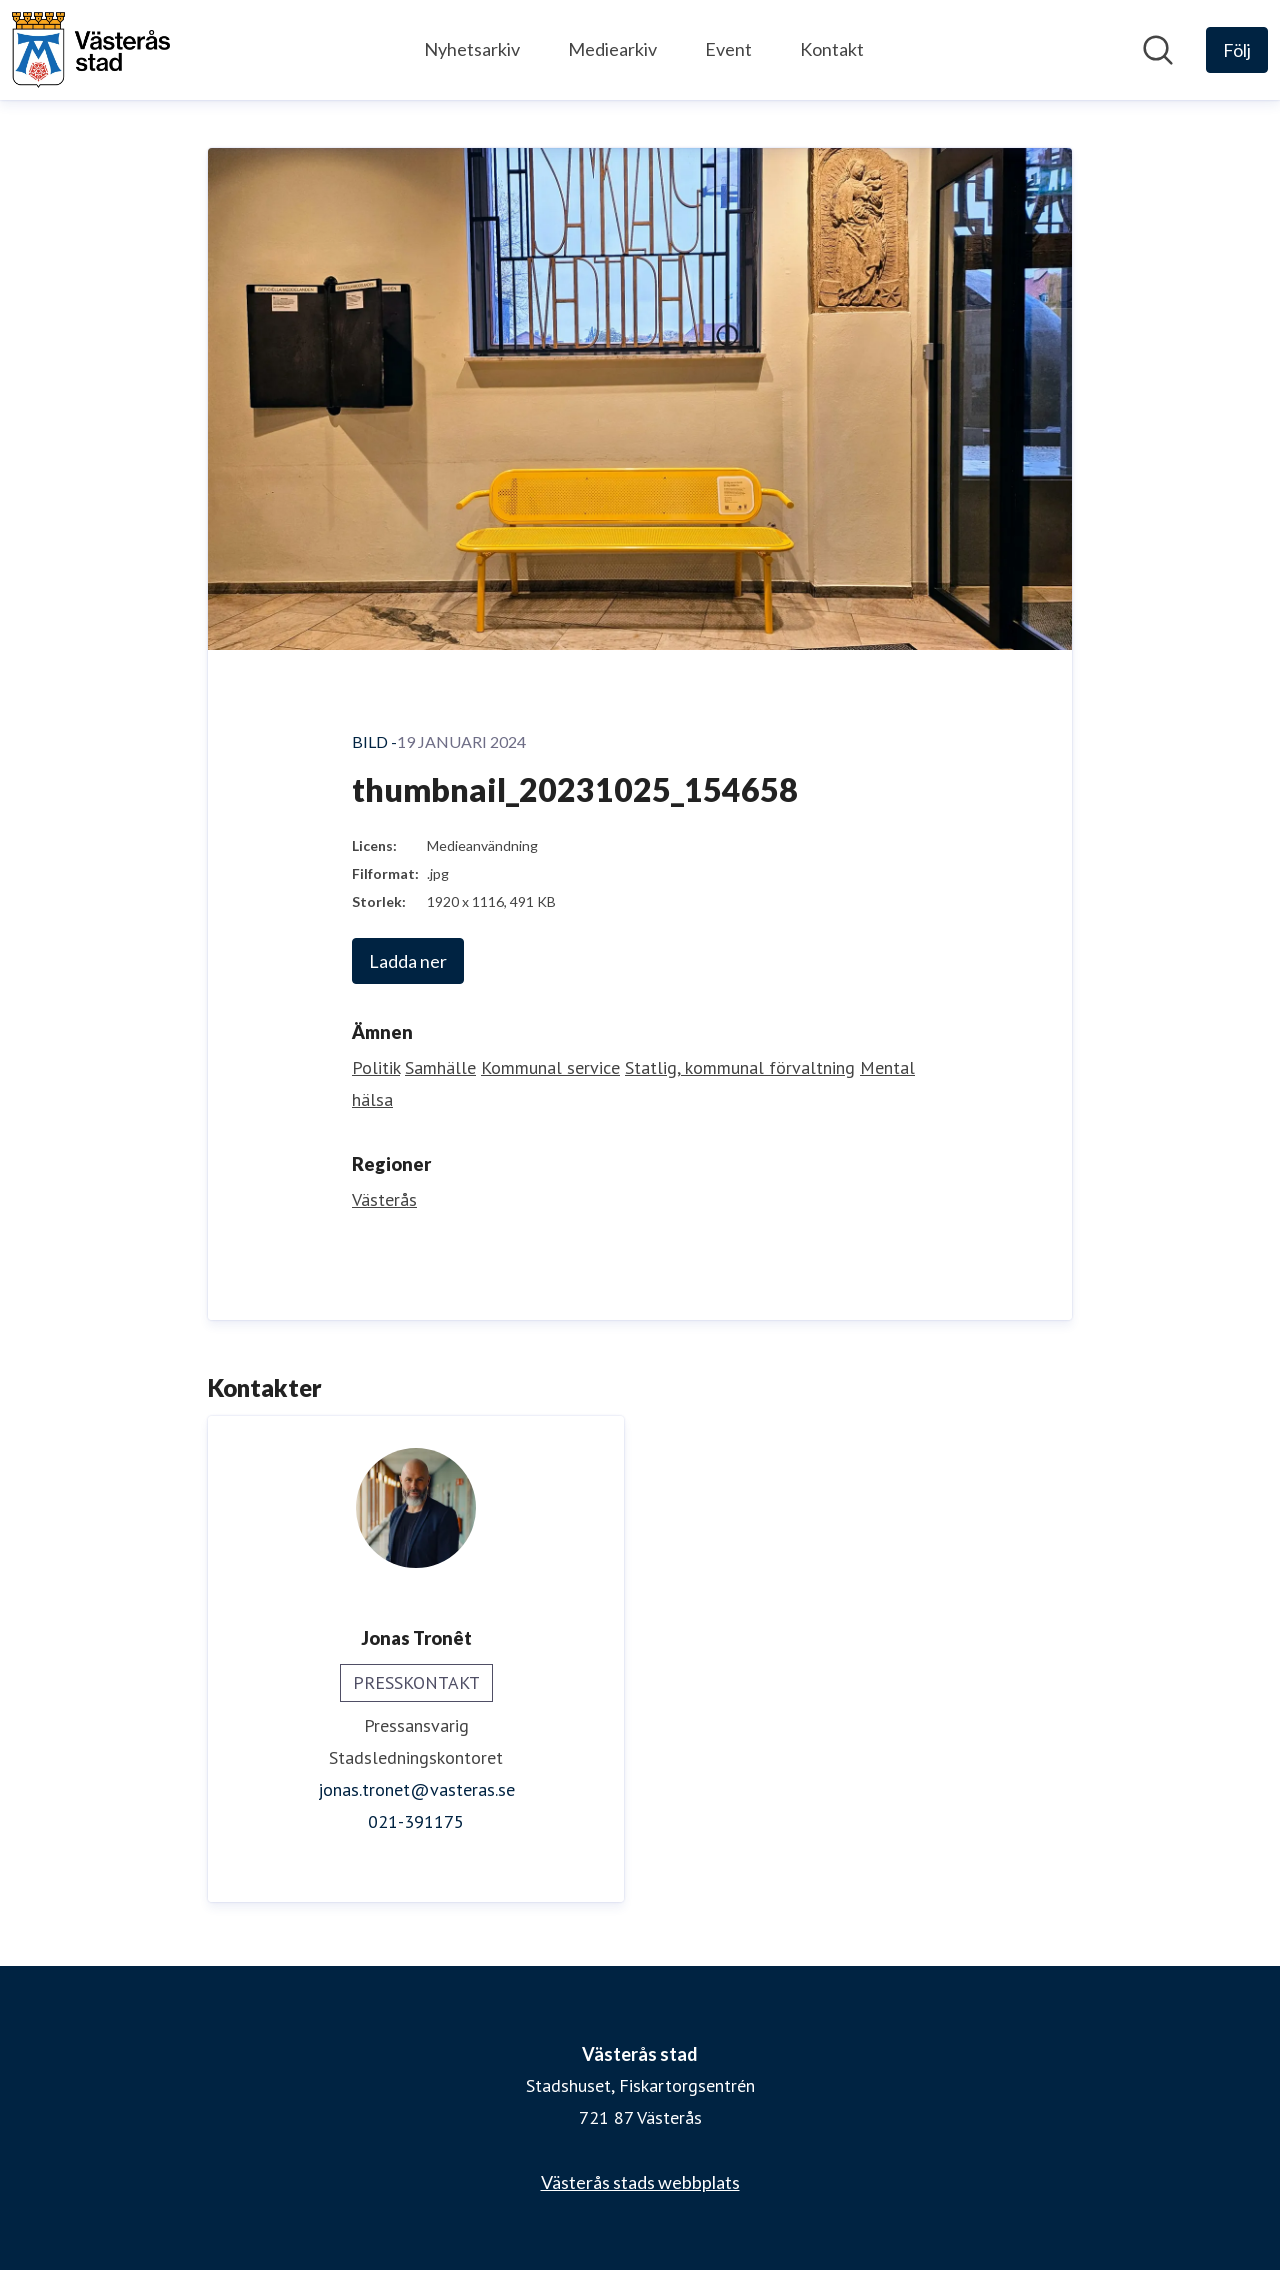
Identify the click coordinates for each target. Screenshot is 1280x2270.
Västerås (384, 1199)
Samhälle (440, 1067)
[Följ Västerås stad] (1237, 50)
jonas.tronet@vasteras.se (416, 1789)
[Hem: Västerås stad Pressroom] (91, 50)
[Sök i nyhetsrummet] (1158, 50)
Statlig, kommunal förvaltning (740, 1067)
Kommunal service (550, 1067)
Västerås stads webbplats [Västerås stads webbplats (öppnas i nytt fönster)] (640, 2182)
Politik (376, 1067)
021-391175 (416, 1821)
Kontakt (832, 49)
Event (728, 49)
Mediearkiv (612, 49)
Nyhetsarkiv (472, 49)
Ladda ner (408, 961)
